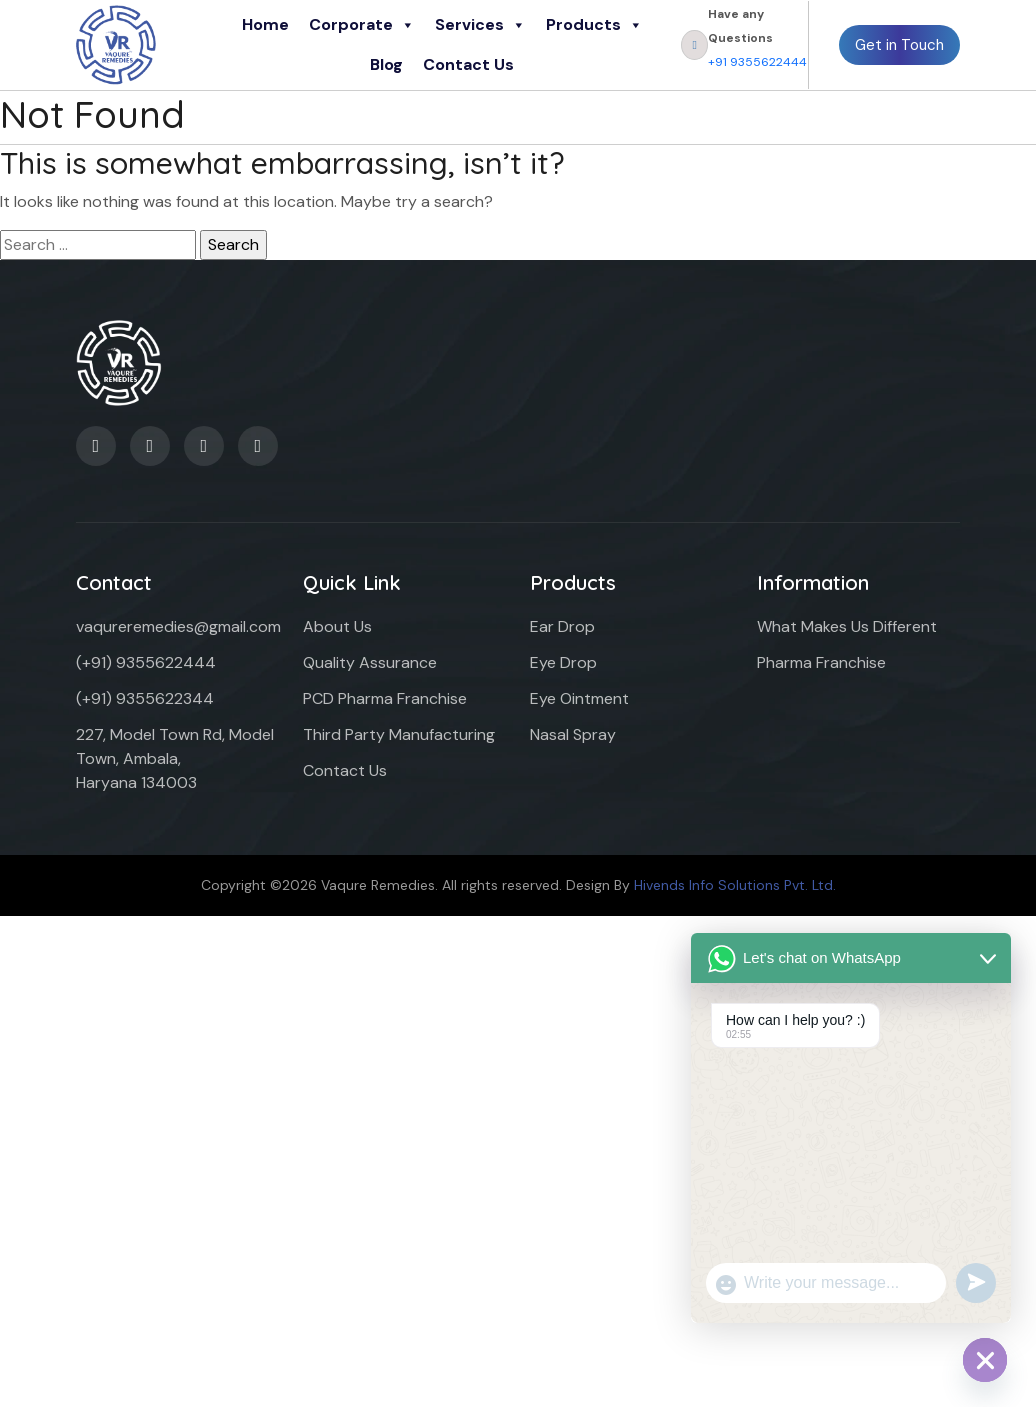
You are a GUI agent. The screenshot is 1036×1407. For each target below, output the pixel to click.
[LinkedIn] (150, 446)
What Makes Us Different (847, 626)
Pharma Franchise (821, 662)
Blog (386, 64)
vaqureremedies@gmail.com (178, 626)
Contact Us (468, 64)
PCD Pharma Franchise (385, 698)
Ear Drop (562, 626)
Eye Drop (563, 662)
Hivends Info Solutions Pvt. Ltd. (735, 885)
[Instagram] (258, 446)
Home (265, 24)
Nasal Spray (573, 734)
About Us (337, 626)
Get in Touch (899, 45)
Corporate (362, 25)
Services (480, 25)
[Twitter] (204, 446)
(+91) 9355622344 (145, 698)
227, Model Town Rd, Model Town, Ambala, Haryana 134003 (175, 758)
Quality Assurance (370, 662)
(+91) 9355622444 (146, 662)
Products (594, 25)
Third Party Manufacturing (399, 734)
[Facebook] (96, 446)
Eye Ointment (579, 698)
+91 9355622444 (757, 62)
